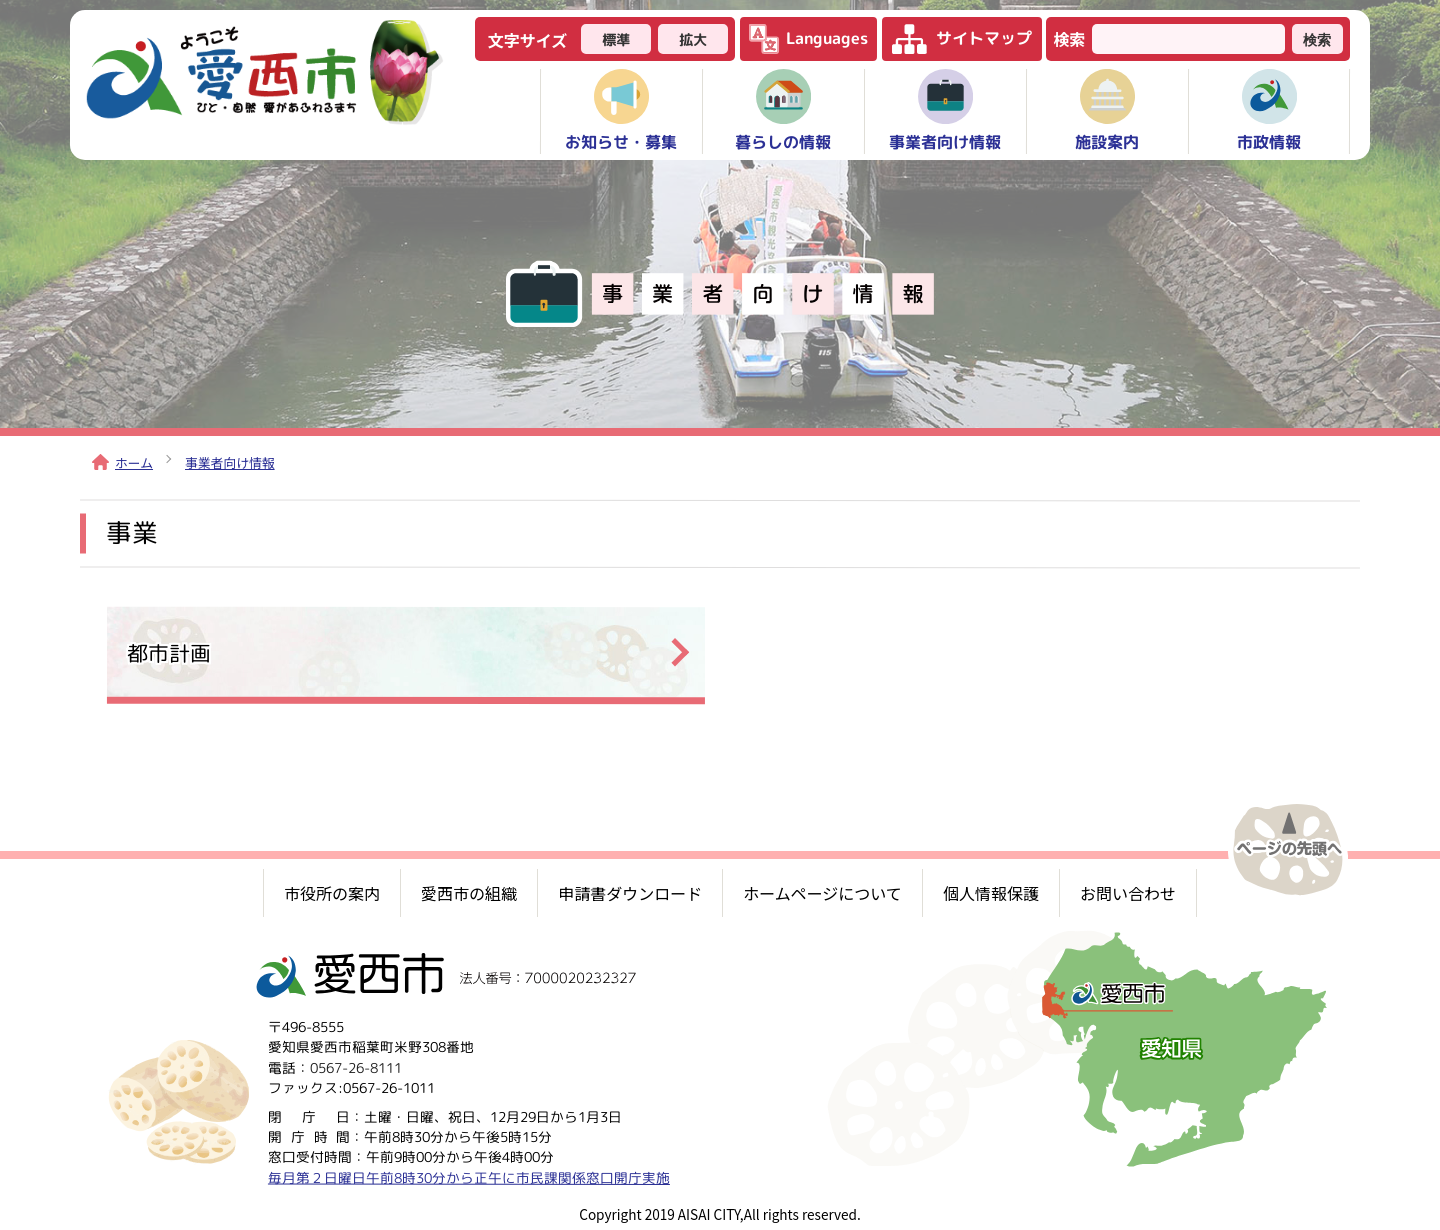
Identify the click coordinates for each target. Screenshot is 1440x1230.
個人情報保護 (991, 893)
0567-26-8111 (356, 1066)
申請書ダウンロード (630, 893)
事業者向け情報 (230, 462)
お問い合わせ (1128, 893)
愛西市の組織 (469, 893)
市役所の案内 (332, 893)
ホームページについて (822, 893)
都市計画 (169, 652)
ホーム (122, 462)
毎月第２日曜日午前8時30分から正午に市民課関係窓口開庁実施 (469, 1176)
